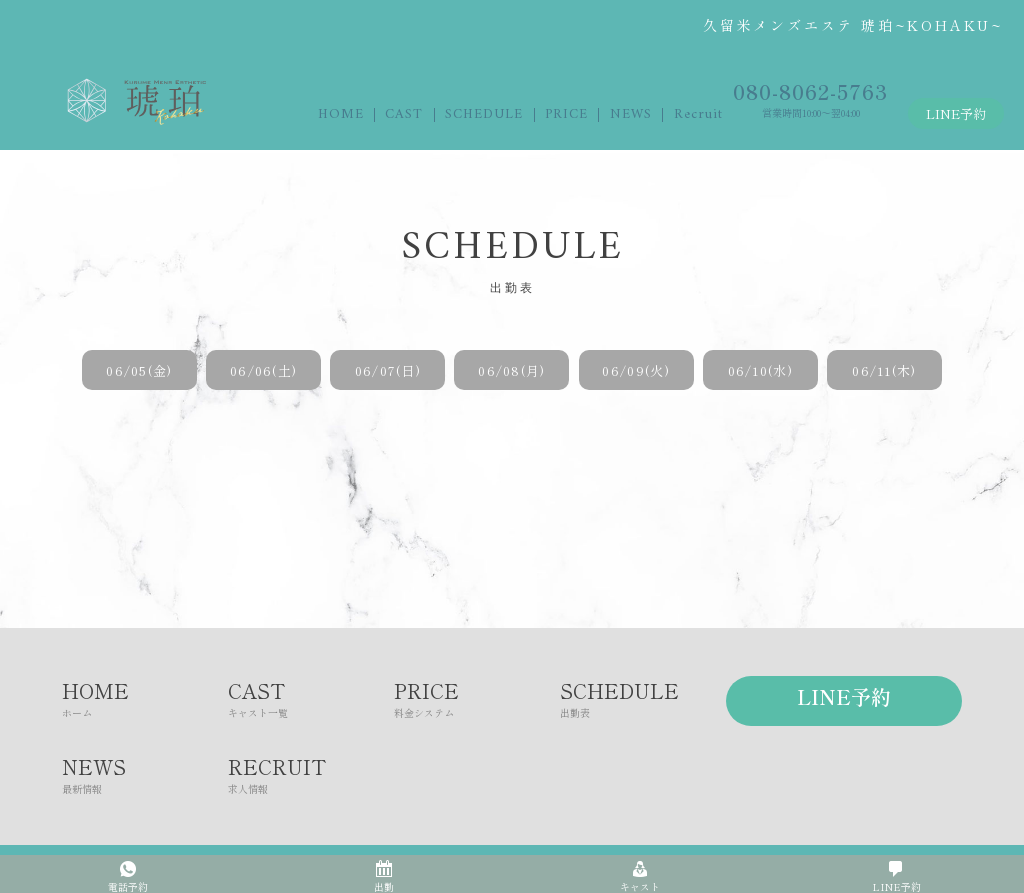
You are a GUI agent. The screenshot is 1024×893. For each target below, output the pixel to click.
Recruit (698, 115)
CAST (404, 115)
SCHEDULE (484, 115)
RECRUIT (311, 774)
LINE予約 (956, 113)
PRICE (566, 115)
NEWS (631, 115)
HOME (341, 115)
